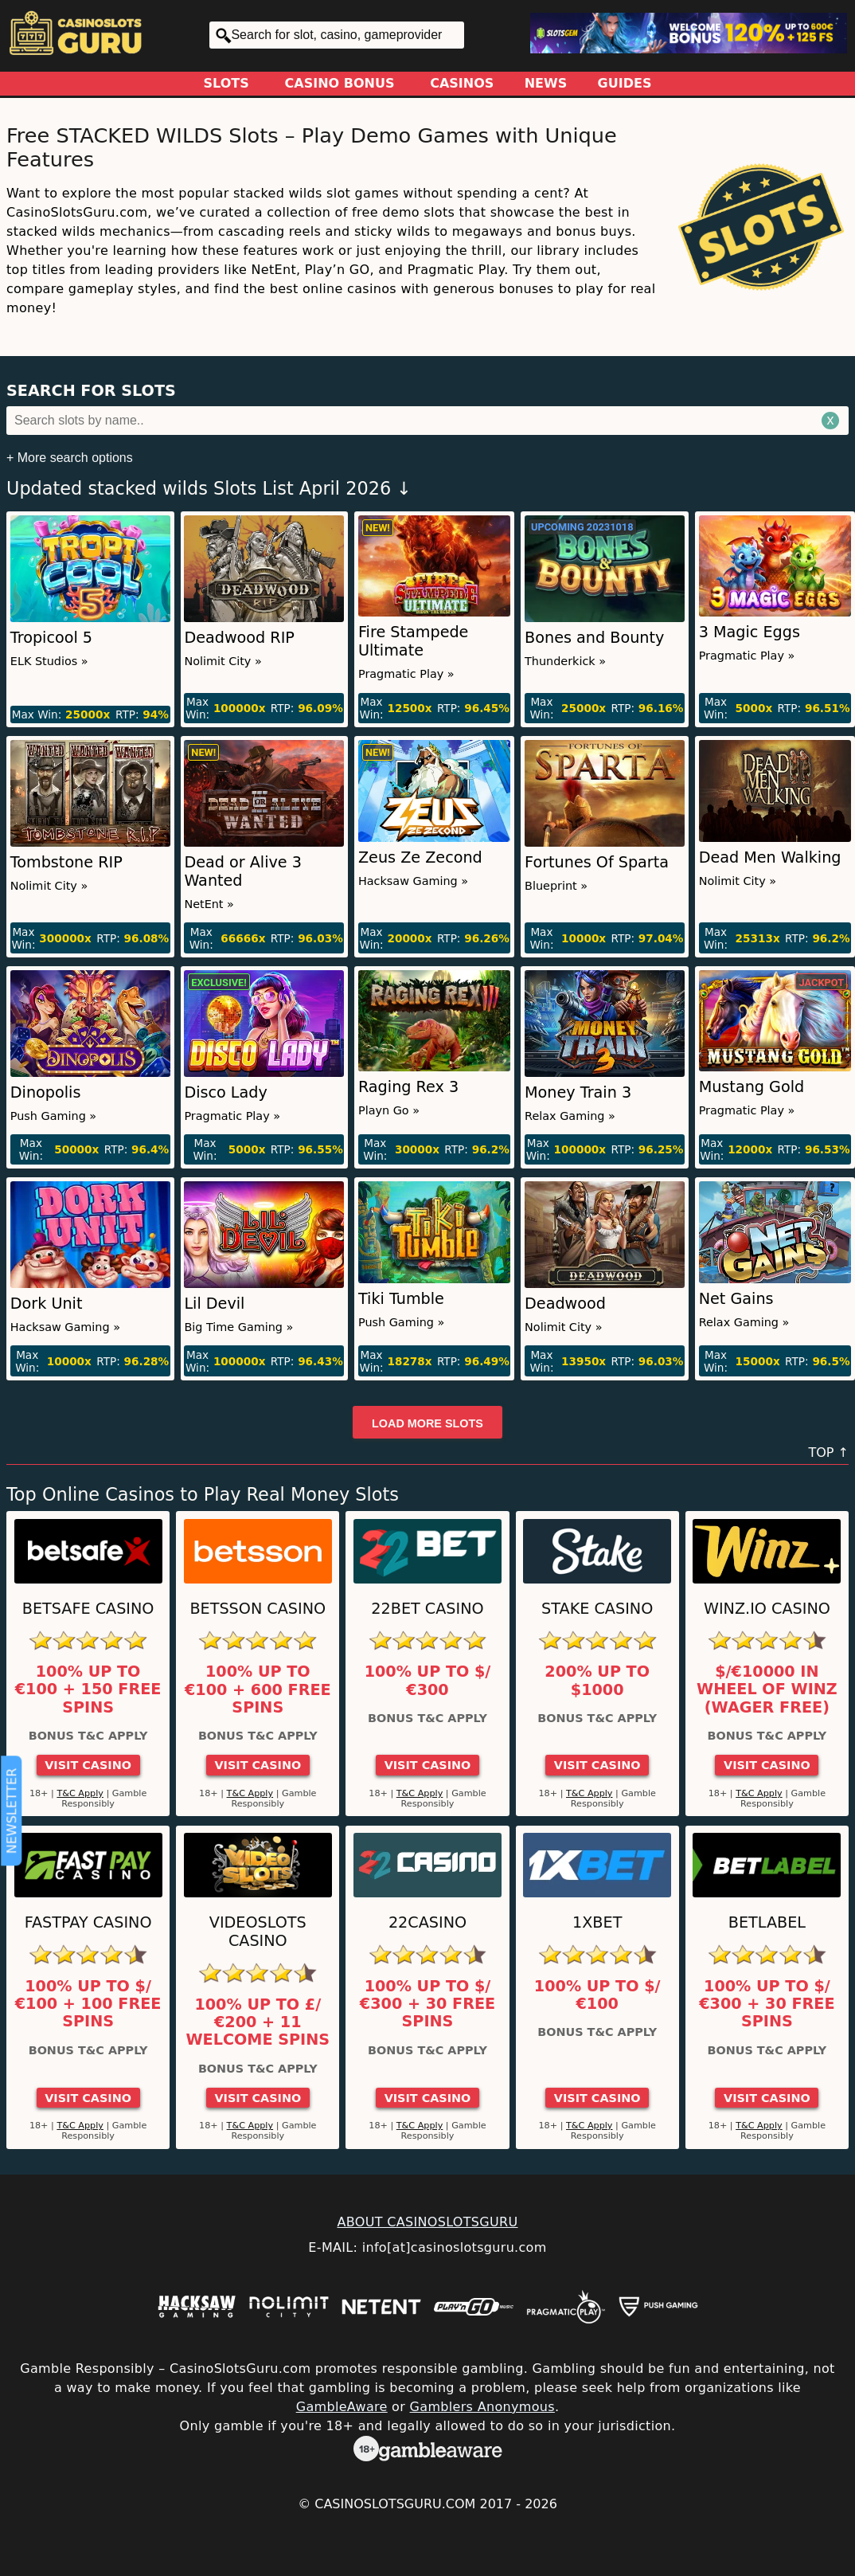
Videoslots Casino (257, 1931)
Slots (226, 83)
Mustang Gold (752, 1087)
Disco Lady (225, 1092)
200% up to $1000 (597, 1680)
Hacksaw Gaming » (413, 881)
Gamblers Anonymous (482, 2406)
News (546, 83)
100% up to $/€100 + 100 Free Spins (88, 2004)
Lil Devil (214, 1303)
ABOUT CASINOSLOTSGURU (427, 2222)
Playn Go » (389, 1110)
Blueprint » (556, 885)
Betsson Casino (257, 1608)
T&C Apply (80, 1793)
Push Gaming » (53, 1116)
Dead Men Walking (770, 857)
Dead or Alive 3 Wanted (243, 871)
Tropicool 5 (51, 637)
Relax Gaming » (570, 1116)
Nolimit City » (222, 661)
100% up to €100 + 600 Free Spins (258, 1690)
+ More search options (69, 457)
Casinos (462, 83)
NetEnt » (209, 904)
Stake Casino (597, 1608)
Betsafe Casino (88, 1608)
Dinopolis (45, 1092)
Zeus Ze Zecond (420, 857)
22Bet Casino (427, 1608)
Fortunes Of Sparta (597, 862)
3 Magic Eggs (749, 632)
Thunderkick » (565, 661)
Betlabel (767, 1922)
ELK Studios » (49, 661)
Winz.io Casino (767, 1608)
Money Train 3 (578, 1092)
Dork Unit (46, 1303)
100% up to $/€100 (597, 1995)
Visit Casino (88, 1765)
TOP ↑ (828, 1452)
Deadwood (565, 1303)
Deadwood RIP (239, 637)
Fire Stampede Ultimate (413, 641)
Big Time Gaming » (238, 1327)
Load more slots (427, 1423)
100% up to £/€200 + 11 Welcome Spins (257, 2022)
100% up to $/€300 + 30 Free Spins (427, 2004)
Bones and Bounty (594, 637)
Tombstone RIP (66, 862)
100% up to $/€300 (428, 1680)
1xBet (597, 1922)
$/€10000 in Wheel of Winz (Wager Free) (767, 1690)
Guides (625, 83)
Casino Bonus (340, 83)
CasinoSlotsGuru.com (394, 2503)
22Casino (427, 1922)
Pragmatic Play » (406, 673)
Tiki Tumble (401, 1299)
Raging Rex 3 (408, 1087)
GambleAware (342, 2406)
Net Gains (736, 1299)
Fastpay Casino (88, 1922)
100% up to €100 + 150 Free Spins (88, 1690)
